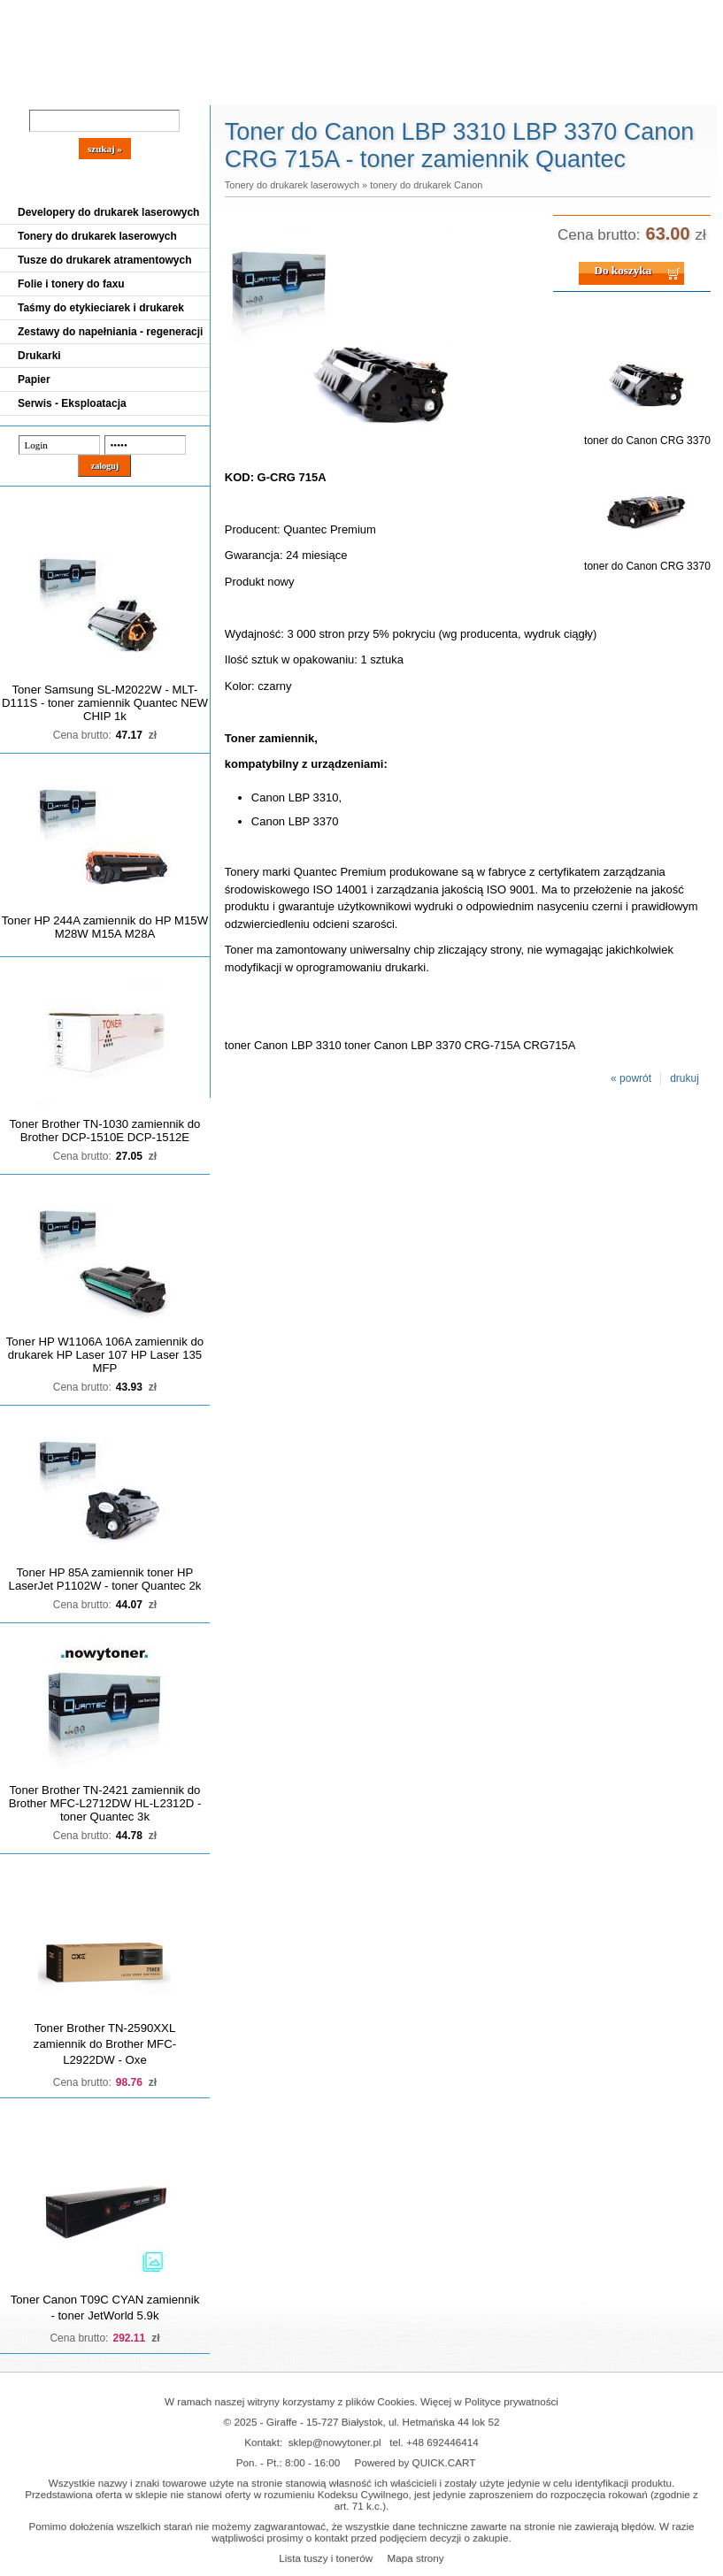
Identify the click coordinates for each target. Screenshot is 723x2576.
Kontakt (300, 90)
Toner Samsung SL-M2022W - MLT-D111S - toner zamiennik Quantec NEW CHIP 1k (105, 703)
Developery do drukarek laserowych (108, 212)
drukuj (684, 1078)
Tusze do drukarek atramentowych (105, 260)
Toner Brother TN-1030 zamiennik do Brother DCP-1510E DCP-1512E (104, 1130)
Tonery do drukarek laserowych (97, 236)
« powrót (631, 1078)
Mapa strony (415, 2558)
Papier (34, 379)
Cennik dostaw (108, 90)
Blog (26, 90)
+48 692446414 (442, 2442)
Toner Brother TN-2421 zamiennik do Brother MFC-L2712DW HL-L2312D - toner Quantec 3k (105, 1803)
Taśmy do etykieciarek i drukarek (101, 308)
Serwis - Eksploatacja (72, 403)
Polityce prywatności (511, 2401)
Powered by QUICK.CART (415, 2462)
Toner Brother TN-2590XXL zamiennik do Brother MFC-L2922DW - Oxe (105, 2043)
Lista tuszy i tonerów (326, 2558)
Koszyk (634, 12)
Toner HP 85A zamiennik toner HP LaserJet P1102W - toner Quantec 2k (105, 1579)
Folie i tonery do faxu (71, 284)
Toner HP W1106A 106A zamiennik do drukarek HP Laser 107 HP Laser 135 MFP (105, 1355)
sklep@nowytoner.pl (334, 2442)
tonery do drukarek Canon (426, 185)
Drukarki (39, 355)
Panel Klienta (213, 90)
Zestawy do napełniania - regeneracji (110, 332)
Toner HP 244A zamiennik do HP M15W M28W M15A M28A (105, 927)
